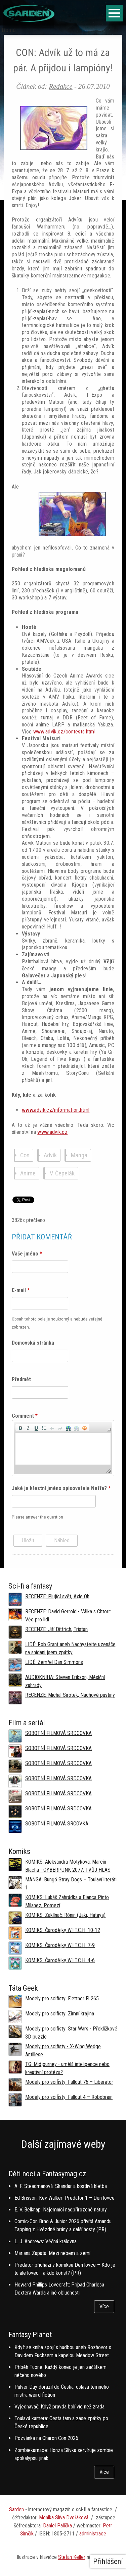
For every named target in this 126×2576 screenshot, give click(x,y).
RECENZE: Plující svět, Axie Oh (57, 1596)
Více (104, 2306)
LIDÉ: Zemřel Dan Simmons (54, 1662)
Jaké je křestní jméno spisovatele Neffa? (61, 1488)
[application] (63, 1448)
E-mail (21, 1290)
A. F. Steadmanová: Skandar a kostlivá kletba (60, 2186)
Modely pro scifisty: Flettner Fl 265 (62, 1998)
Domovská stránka (33, 1343)
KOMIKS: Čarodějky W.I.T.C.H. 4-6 (60, 1960)
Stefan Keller (71, 2557)
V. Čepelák (62, 1173)
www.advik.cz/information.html (55, 1110)
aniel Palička (59, 2525)
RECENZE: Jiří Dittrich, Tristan (56, 1629)
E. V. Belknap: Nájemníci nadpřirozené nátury (60, 2209)
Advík (50, 1155)
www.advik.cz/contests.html (64, 731)
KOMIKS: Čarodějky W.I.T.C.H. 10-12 (62, 1930)
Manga (79, 1155)
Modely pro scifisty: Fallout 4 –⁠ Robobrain (69, 2097)
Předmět (21, 1379)
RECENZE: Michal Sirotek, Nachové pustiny (70, 1695)
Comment (25, 1416)
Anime (28, 1173)
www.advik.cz (52, 1132)
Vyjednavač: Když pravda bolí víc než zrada (59, 2406)
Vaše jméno (27, 1253)
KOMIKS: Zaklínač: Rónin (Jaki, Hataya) (65, 1915)
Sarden (17, 2509)
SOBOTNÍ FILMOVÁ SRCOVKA (56, 1823)
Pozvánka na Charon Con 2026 (46, 2438)
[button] (20, 1427)
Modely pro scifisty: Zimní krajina (59, 2013)
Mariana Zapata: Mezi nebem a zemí (52, 2253)
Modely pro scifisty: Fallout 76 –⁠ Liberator (69, 2082)
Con (25, 1155)
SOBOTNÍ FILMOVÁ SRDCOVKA (58, 1733)
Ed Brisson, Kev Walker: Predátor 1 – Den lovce (64, 2198)
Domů (9, 30)
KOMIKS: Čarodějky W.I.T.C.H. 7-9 (60, 1945)
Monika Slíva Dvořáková (63, 2517)
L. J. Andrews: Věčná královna (45, 2241)
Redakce (60, 86)
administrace (92, 2533)
